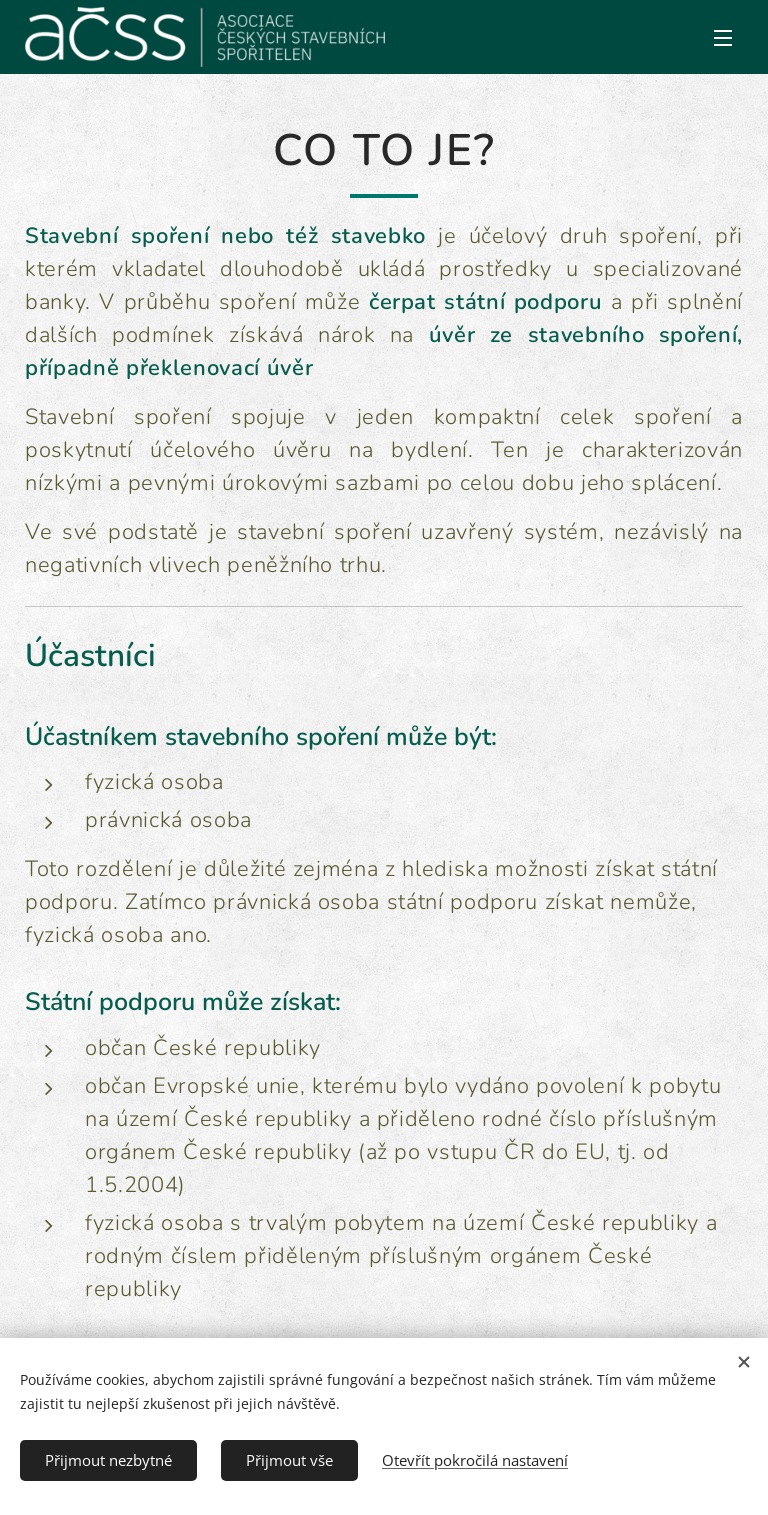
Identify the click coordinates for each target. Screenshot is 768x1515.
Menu (723, 38)
